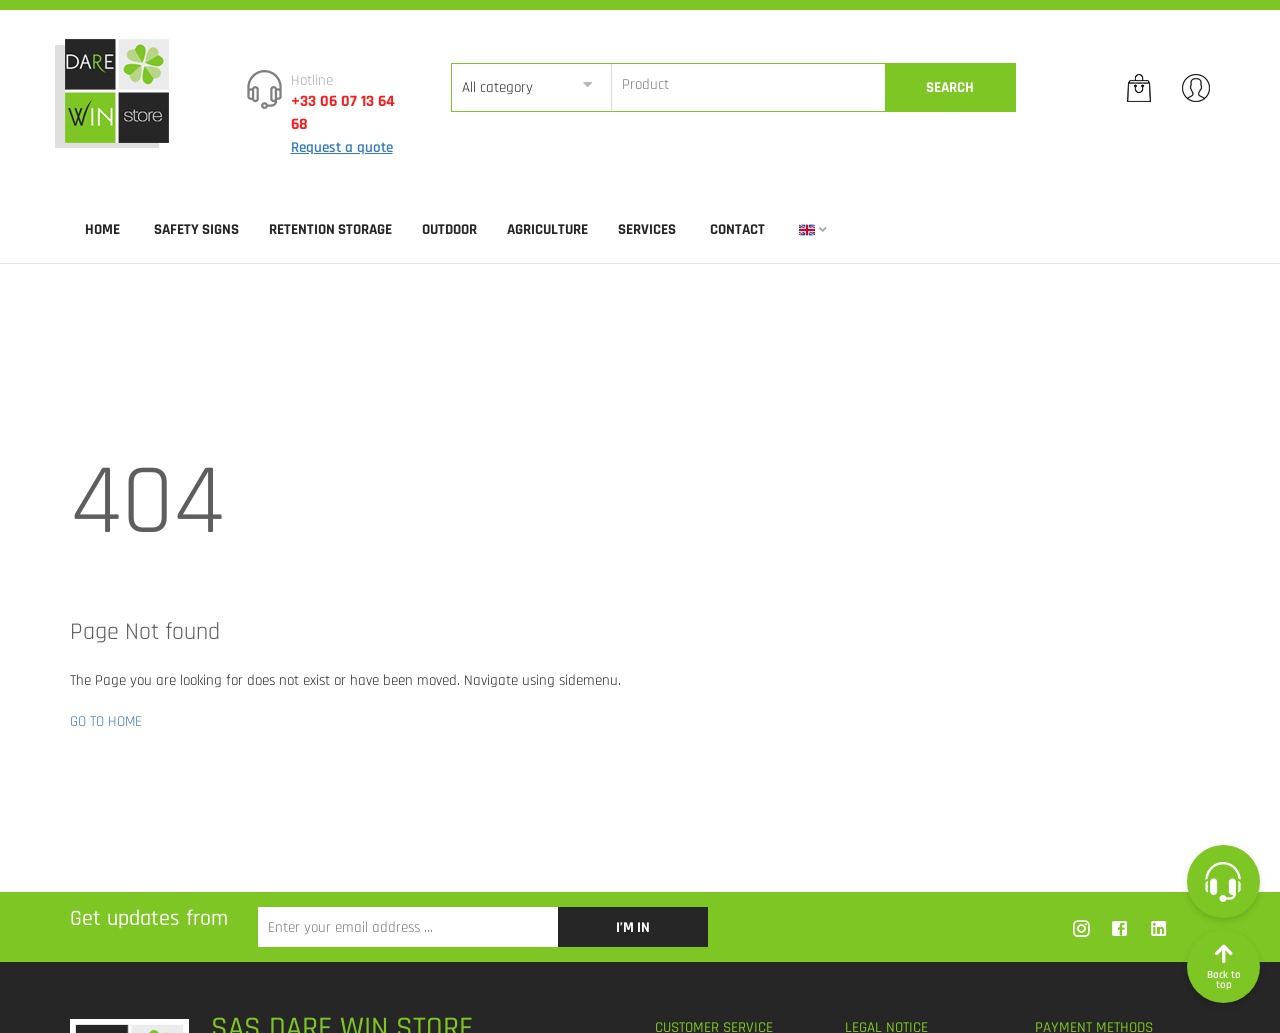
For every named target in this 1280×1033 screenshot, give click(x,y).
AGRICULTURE (547, 229)
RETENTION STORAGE (330, 229)
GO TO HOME (106, 721)
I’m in (633, 927)
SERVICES (647, 229)
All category (497, 87)
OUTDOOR (449, 229)
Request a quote (342, 147)
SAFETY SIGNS (196, 229)
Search (950, 87)
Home (102, 229)
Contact (737, 229)
